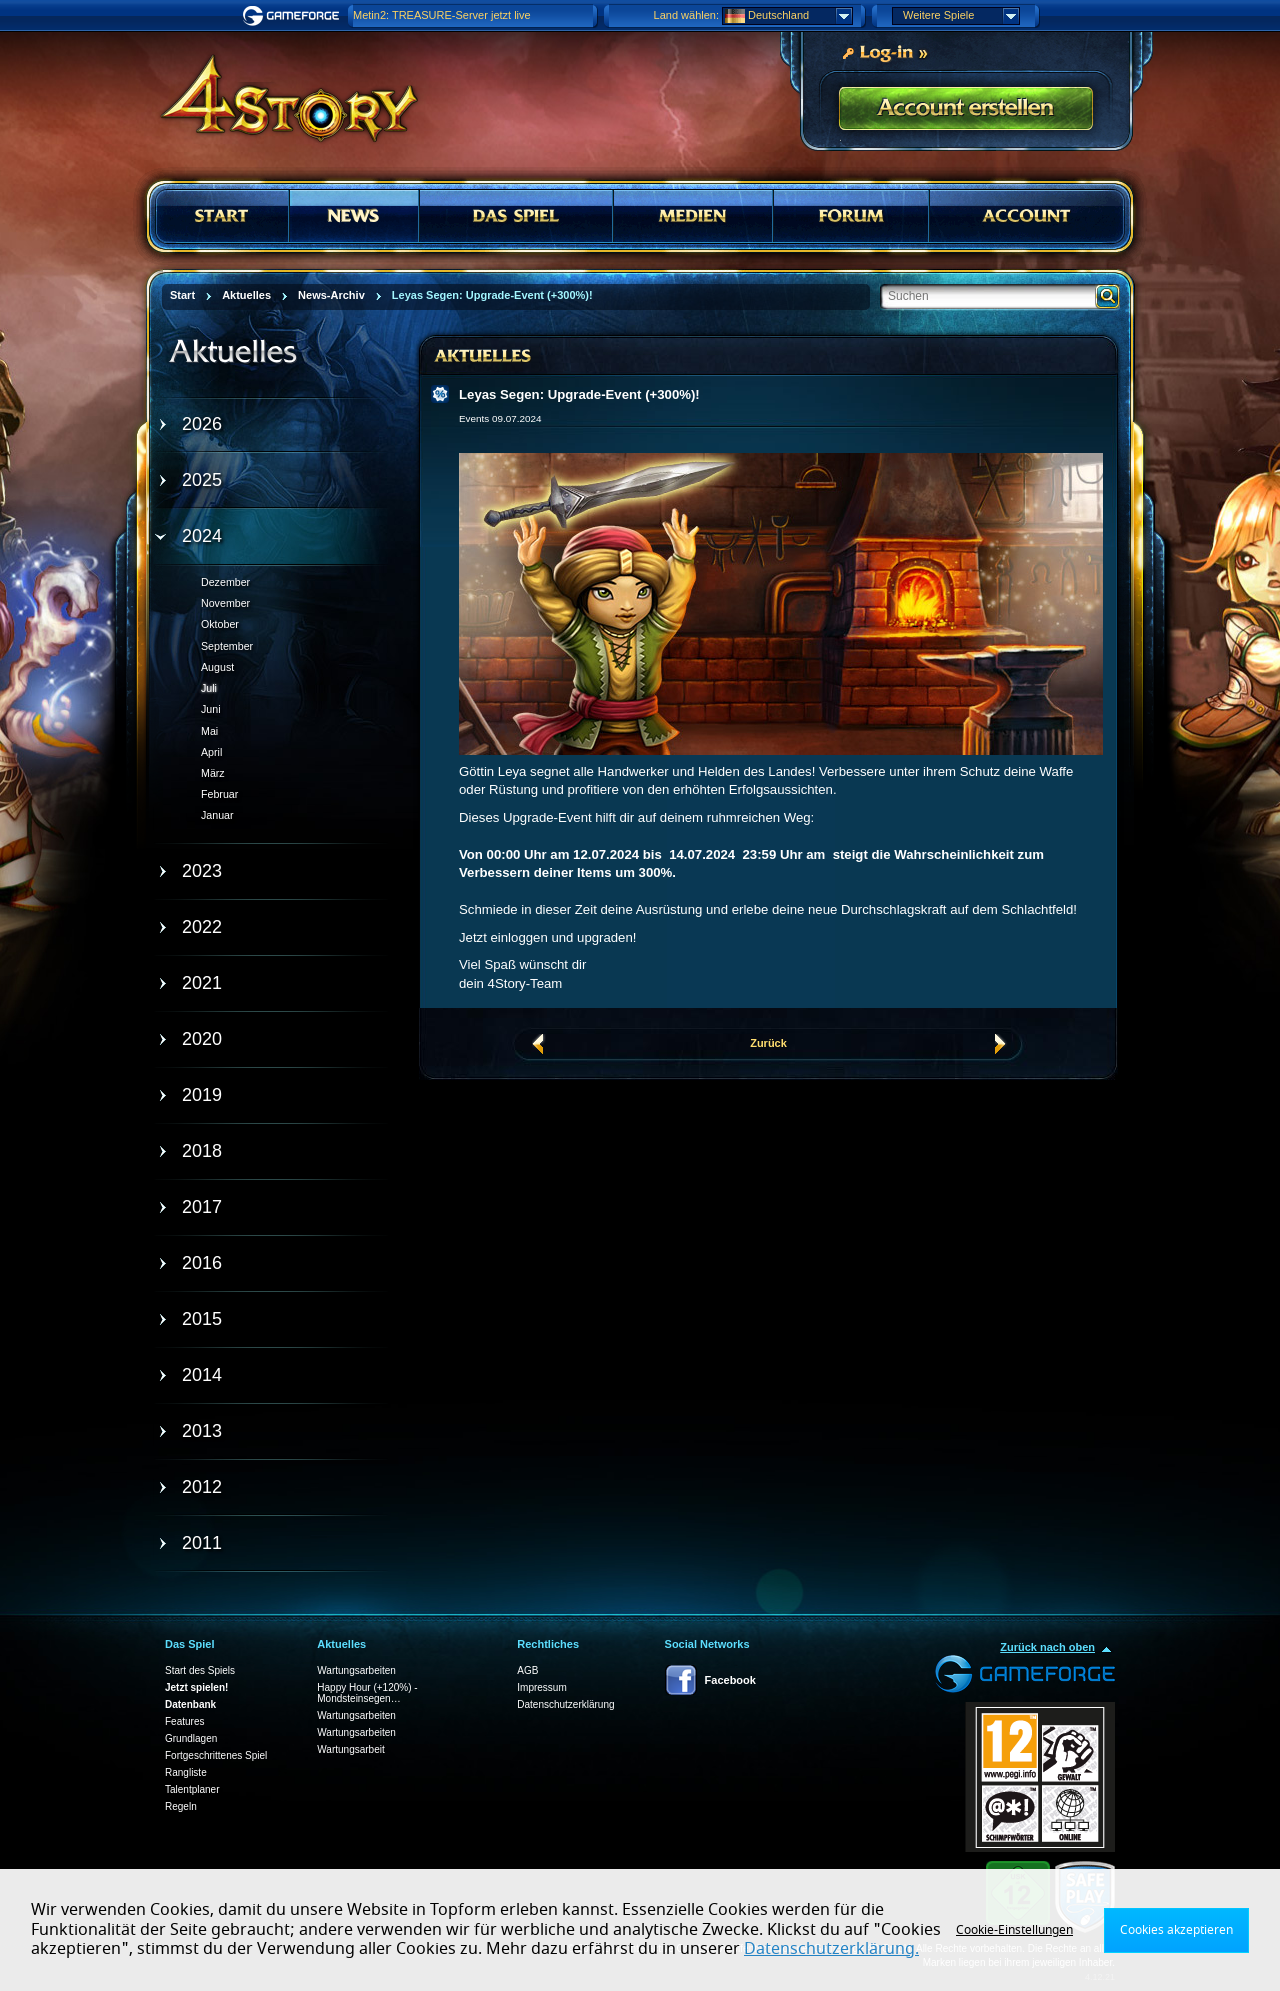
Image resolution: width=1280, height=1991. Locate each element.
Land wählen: (686, 15)
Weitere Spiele (961, 16)
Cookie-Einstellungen (1014, 1930)
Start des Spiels (200, 1670)
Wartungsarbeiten (356, 1670)
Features (184, 1721)
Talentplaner (192, 1789)
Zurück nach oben (1047, 1647)
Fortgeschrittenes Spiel (216, 1755)
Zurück (768, 1043)
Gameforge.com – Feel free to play (294, 16)
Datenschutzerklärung (565, 1704)
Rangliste (186, 1772)
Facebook (730, 1680)
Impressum (541, 1687)
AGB (527, 1670)
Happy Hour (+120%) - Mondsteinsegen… (367, 1693)
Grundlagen (191, 1738)
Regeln (181, 1806)
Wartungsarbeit (350, 1749)
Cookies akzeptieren (1176, 1930)
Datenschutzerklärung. (831, 1949)
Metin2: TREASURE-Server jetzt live (442, 15)
